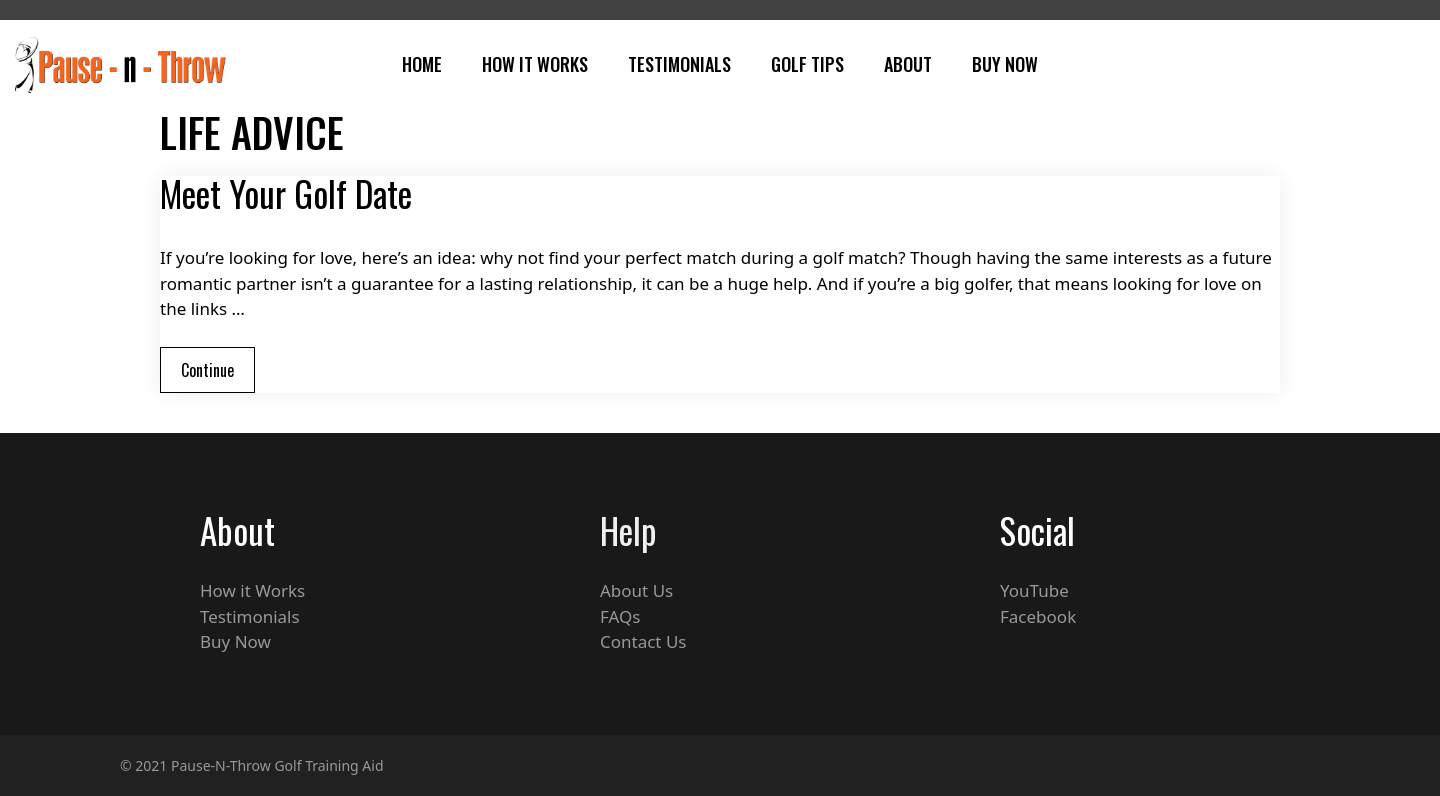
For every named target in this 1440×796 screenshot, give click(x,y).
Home (422, 64)
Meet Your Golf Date (286, 193)
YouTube (1034, 590)
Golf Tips (807, 64)
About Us (636, 590)
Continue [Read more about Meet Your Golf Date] (207, 370)
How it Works (252, 590)
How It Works (535, 64)
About (908, 64)
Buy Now (1005, 64)
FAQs (620, 616)
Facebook (1038, 616)
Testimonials (679, 64)
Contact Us (643, 641)
